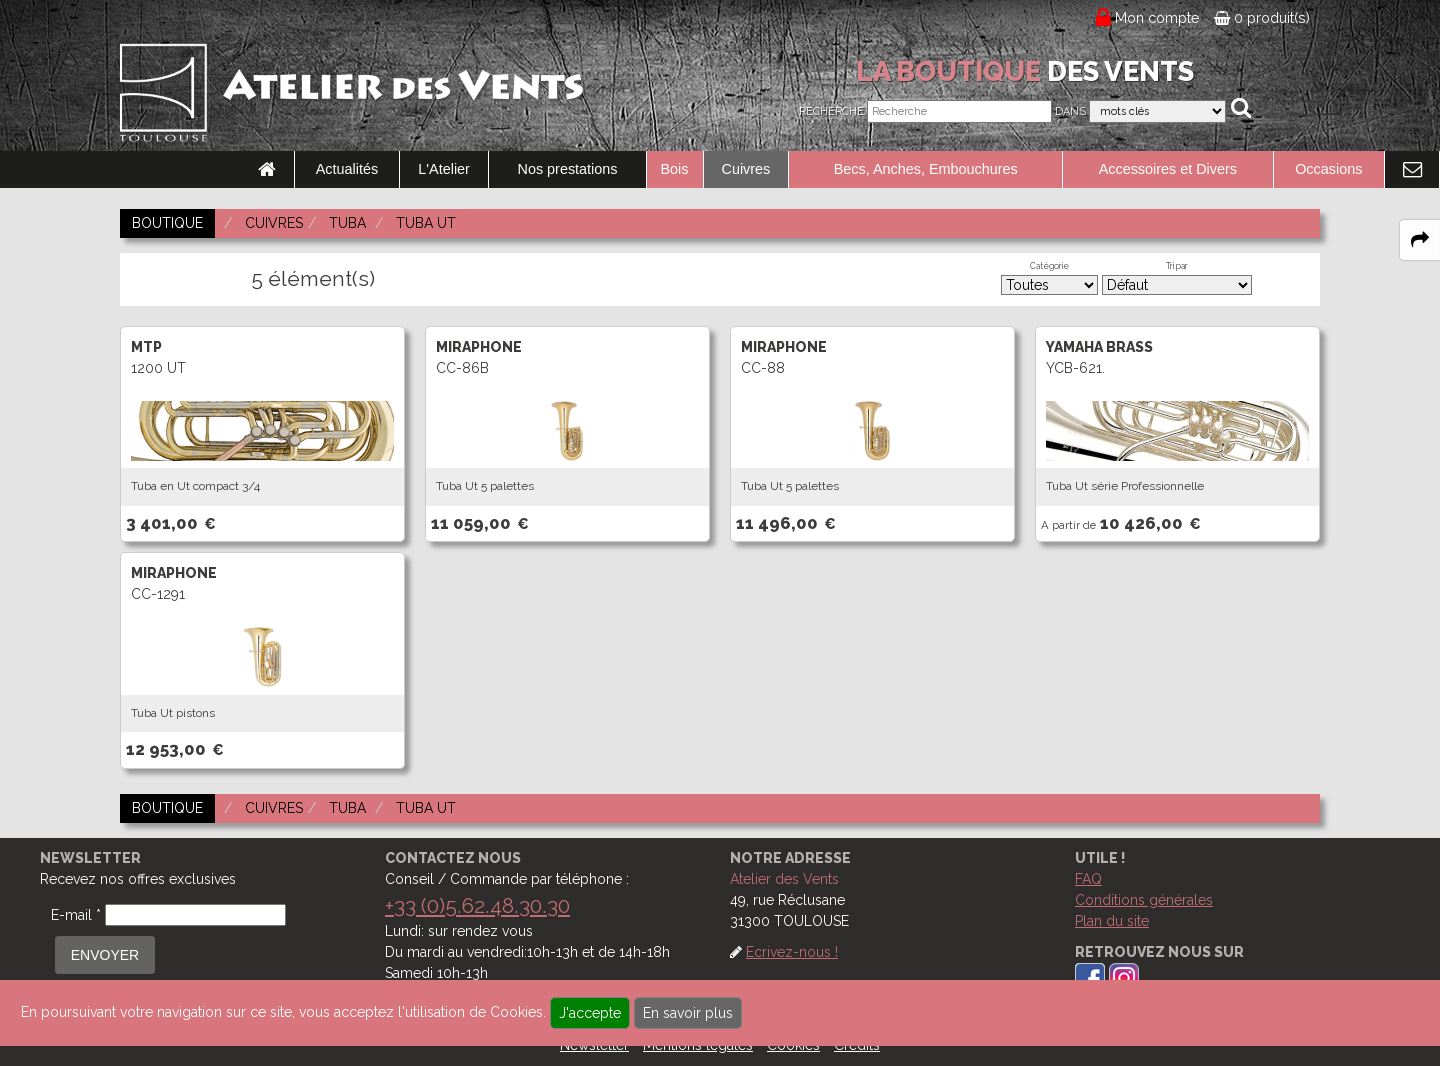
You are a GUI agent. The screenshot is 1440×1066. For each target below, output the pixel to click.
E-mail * (76, 915)
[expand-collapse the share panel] (1420, 240)
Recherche (831, 111)
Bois (675, 169)
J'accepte (590, 1013)
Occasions (1328, 169)
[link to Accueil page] (267, 170)
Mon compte (1157, 18)
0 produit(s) (1262, 18)
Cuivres (746, 169)
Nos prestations (568, 169)
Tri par (1177, 266)
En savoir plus (688, 1013)
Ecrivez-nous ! (792, 952)
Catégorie (1049, 266)
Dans (1070, 111)
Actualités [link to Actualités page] (347, 169)
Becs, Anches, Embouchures (926, 169)
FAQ (1088, 879)
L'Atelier (444, 169)
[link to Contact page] (1412, 170)
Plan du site (1112, 921)
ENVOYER (105, 955)
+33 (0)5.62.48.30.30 (477, 905)
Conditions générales (1144, 900)
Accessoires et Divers (1168, 169)
